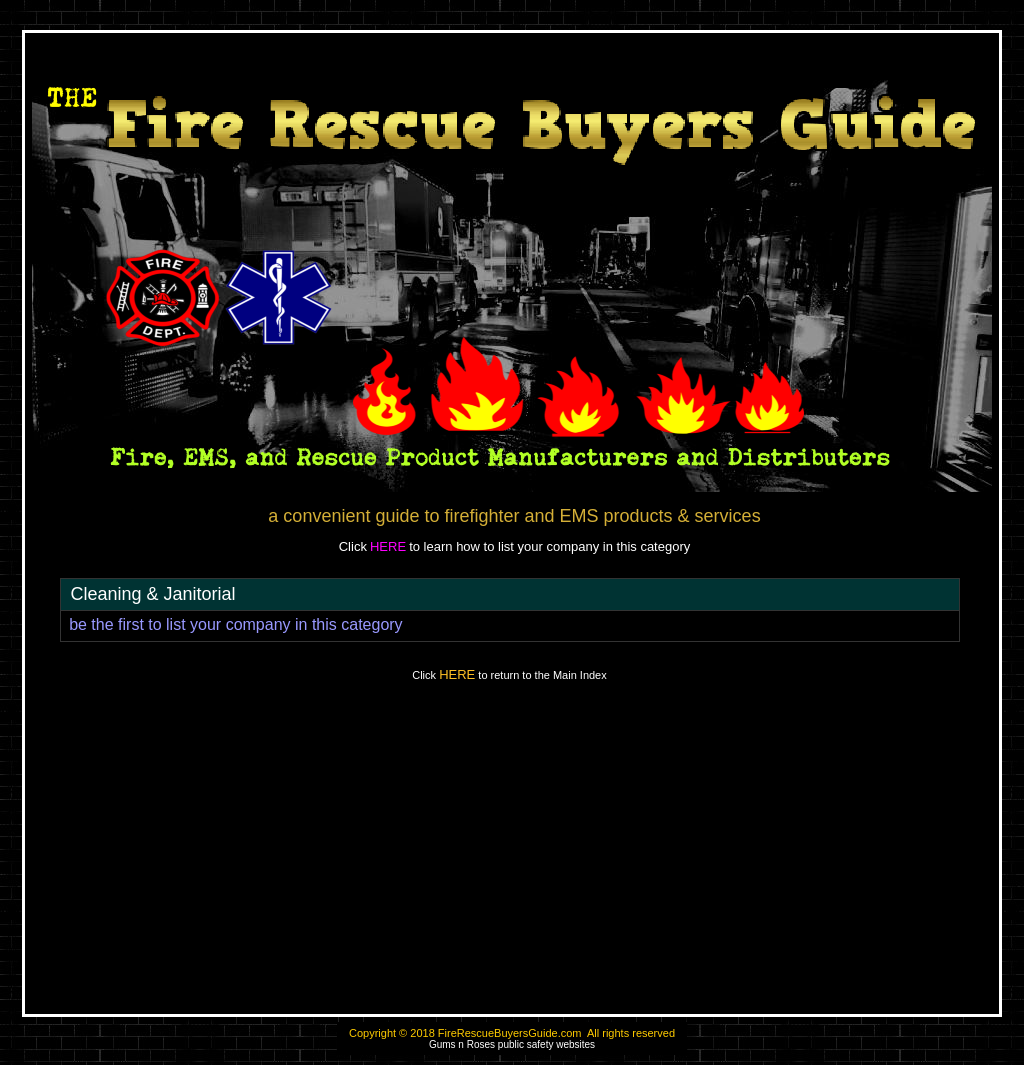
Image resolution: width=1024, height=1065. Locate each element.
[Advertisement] (512, 857)
